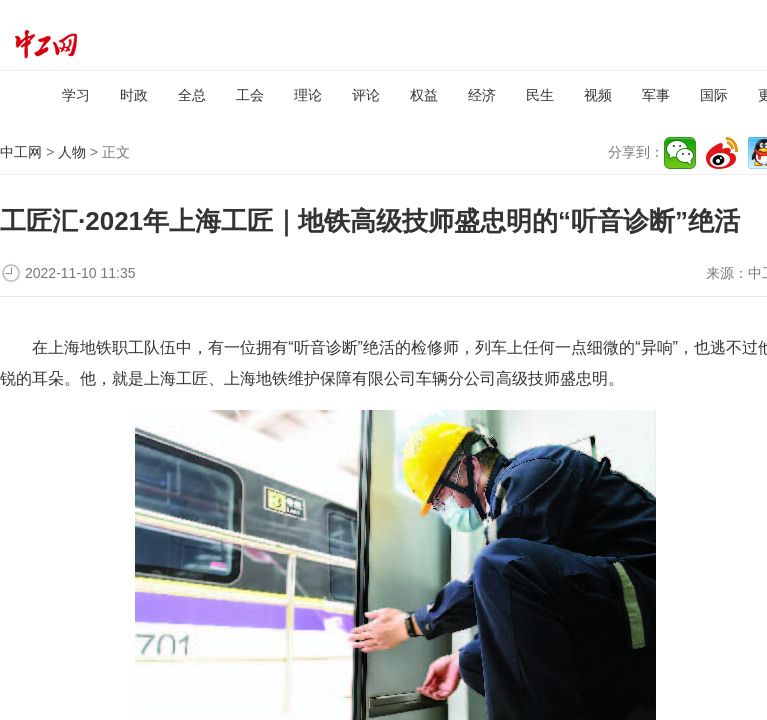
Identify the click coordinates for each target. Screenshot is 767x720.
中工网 (21, 152)
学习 (76, 95)
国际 (714, 95)
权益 (424, 95)
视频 (598, 95)
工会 (250, 95)
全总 (192, 95)
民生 (540, 95)
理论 (308, 95)
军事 (656, 95)
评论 (366, 95)
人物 (72, 152)
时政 (134, 95)
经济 (482, 95)
